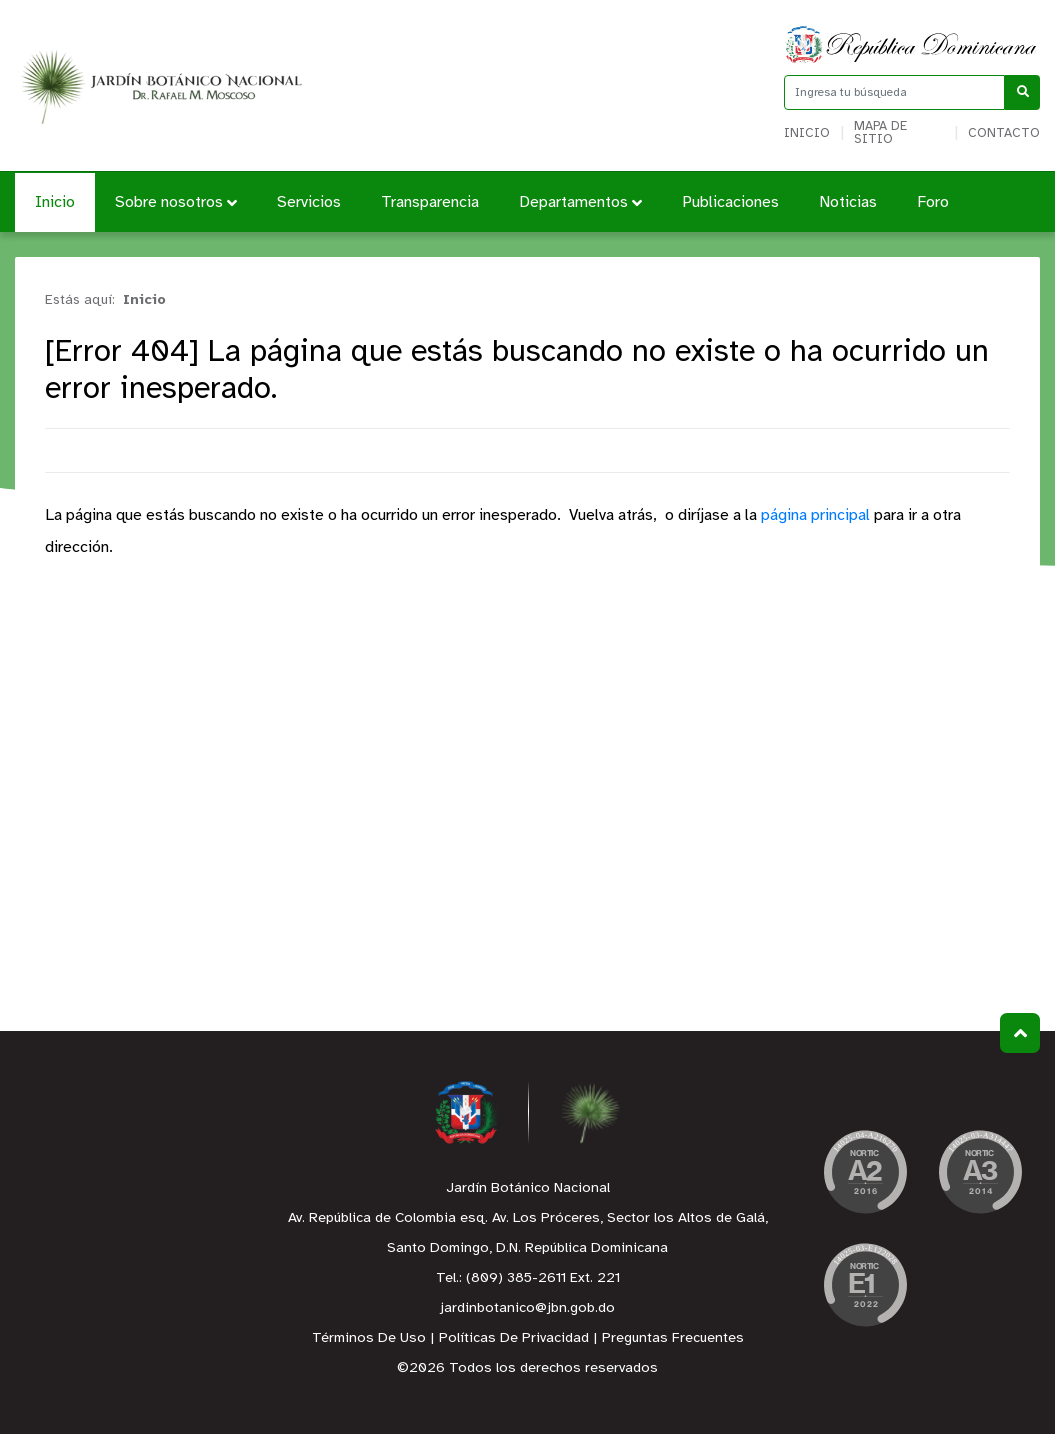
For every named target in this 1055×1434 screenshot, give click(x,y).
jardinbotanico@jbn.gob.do (527, 1308)
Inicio (807, 133)
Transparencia (430, 202)
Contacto (1004, 133)
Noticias (848, 202)
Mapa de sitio (880, 133)
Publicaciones (730, 202)
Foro (933, 202)
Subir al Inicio (1020, 1033)
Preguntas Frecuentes (673, 1338)
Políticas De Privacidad (514, 1338)
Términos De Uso (369, 1338)
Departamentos (580, 202)
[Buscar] (1022, 92)
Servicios (309, 202)
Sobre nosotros (176, 202)
